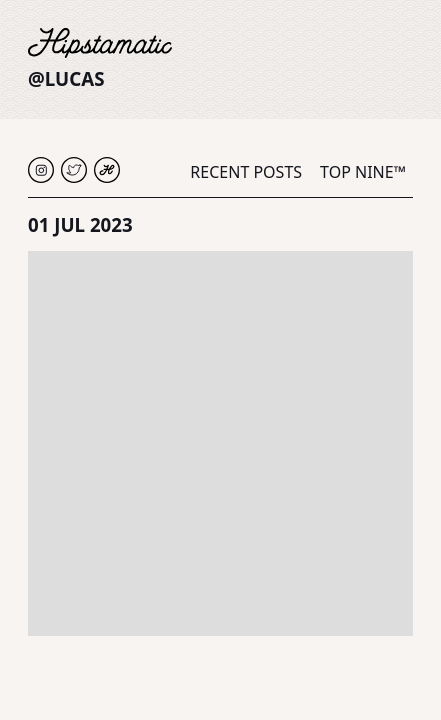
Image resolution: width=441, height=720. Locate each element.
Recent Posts (246, 172)
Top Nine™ (363, 172)
